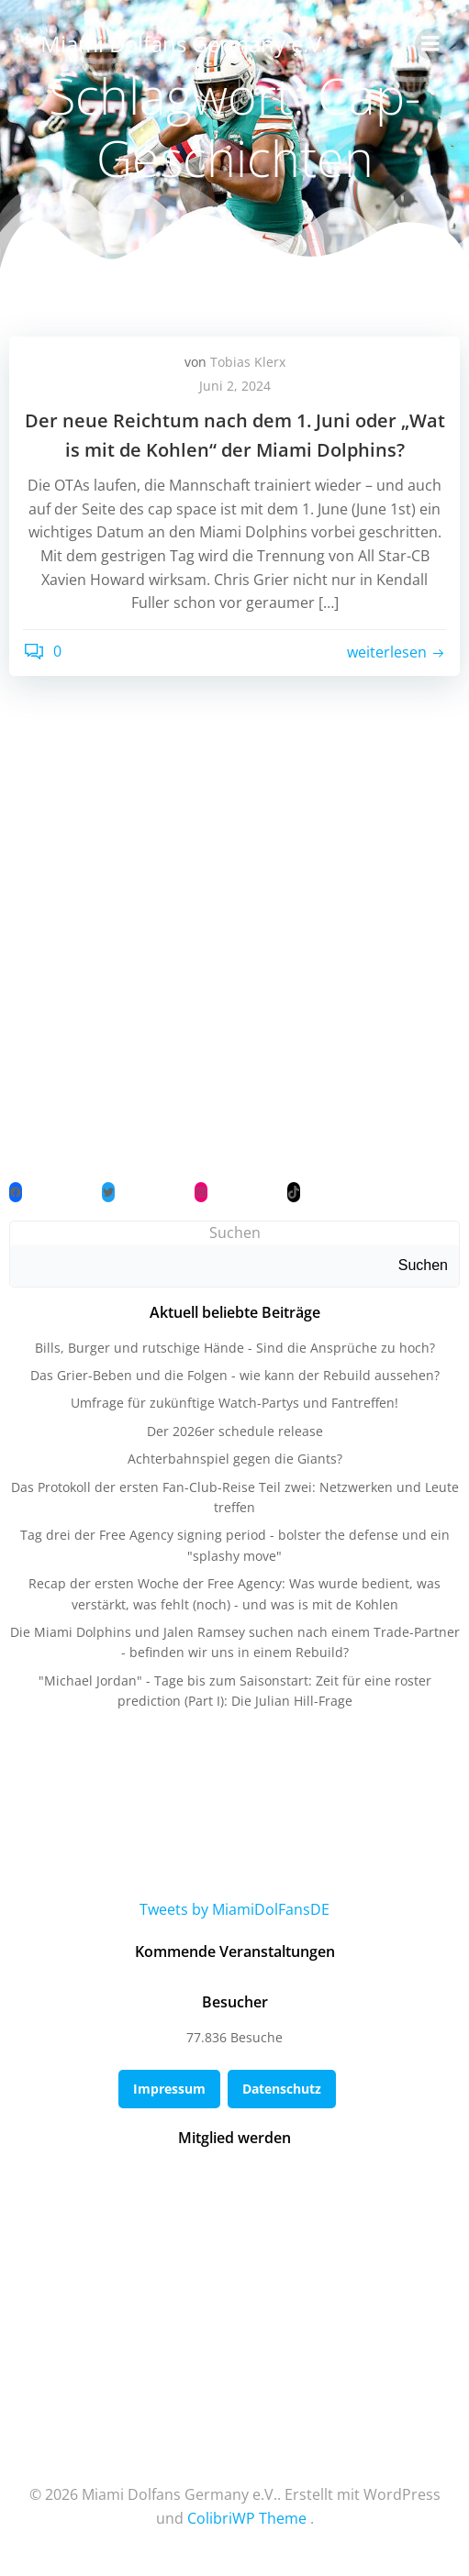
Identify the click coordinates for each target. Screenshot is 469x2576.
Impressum (169, 2088)
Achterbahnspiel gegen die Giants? (235, 1458)
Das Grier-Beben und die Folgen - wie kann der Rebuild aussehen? (235, 1375)
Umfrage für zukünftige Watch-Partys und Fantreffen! (234, 1402)
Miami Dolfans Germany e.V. (183, 43)
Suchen (235, 1232)
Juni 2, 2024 (235, 385)
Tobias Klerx (247, 361)
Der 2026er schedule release (235, 1431)
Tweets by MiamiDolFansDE (234, 1909)
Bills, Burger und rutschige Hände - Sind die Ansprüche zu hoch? (235, 1347)
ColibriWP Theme (247, 2518)
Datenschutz (281, 2088)
